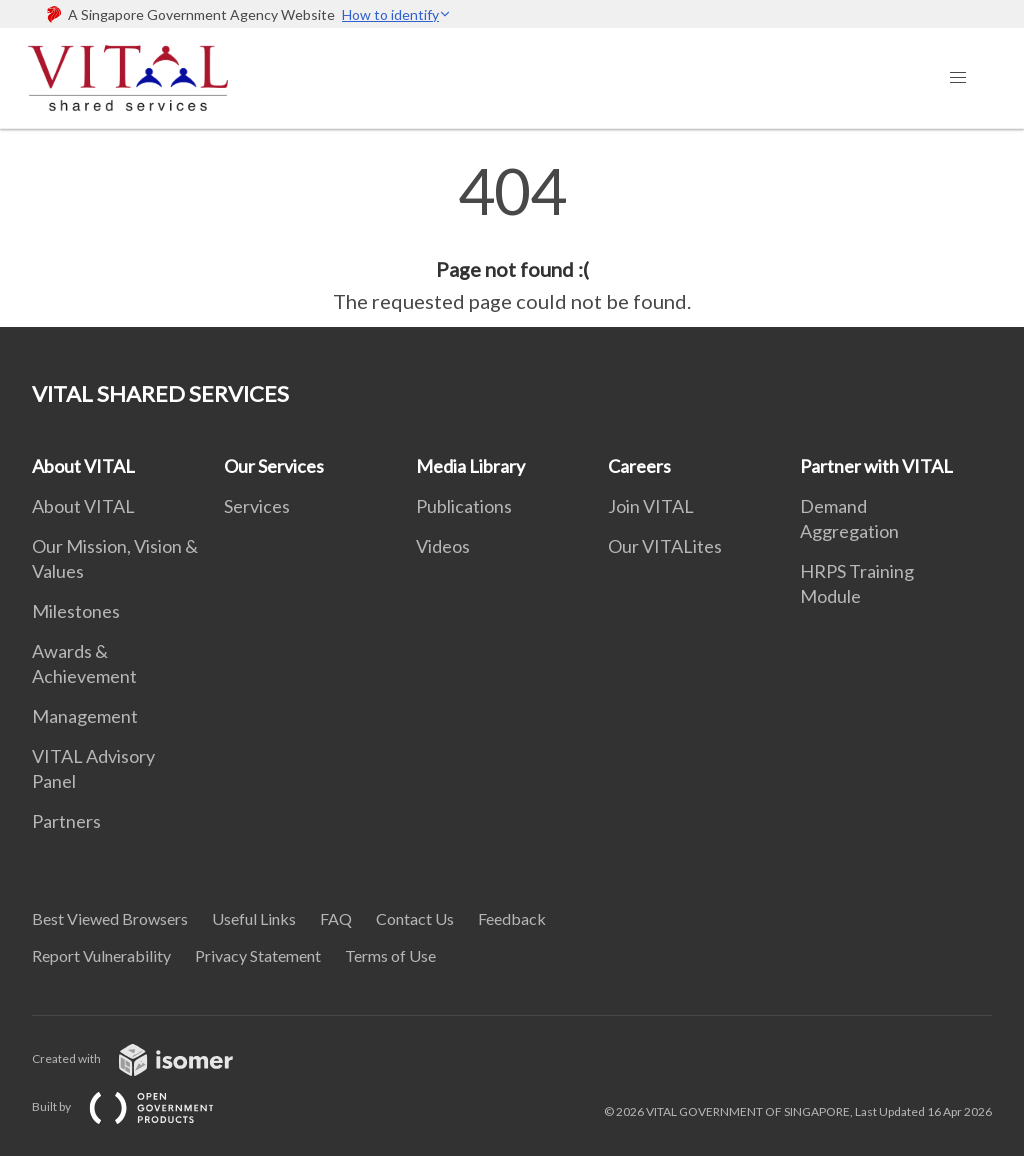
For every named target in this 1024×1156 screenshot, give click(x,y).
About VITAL (83, 466)
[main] (512, 238)
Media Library (470, 466)
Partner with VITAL (876, 466)
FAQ (336, 918)
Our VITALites (665, 546)
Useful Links (254, 918)
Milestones (76, 611)
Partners (66, 821)
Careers (639, 466)
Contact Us (415, 918)
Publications (464, 506)
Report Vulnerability (101, 955)
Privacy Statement (258, 955)
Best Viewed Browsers (110, 918)
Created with (148, 1058)
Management (85, 716)
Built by (139, 1106)
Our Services (274, 466)
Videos (443, 546)
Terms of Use (390, 955)
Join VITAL (651, 506)
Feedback (512, 918)
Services (257, 506)
